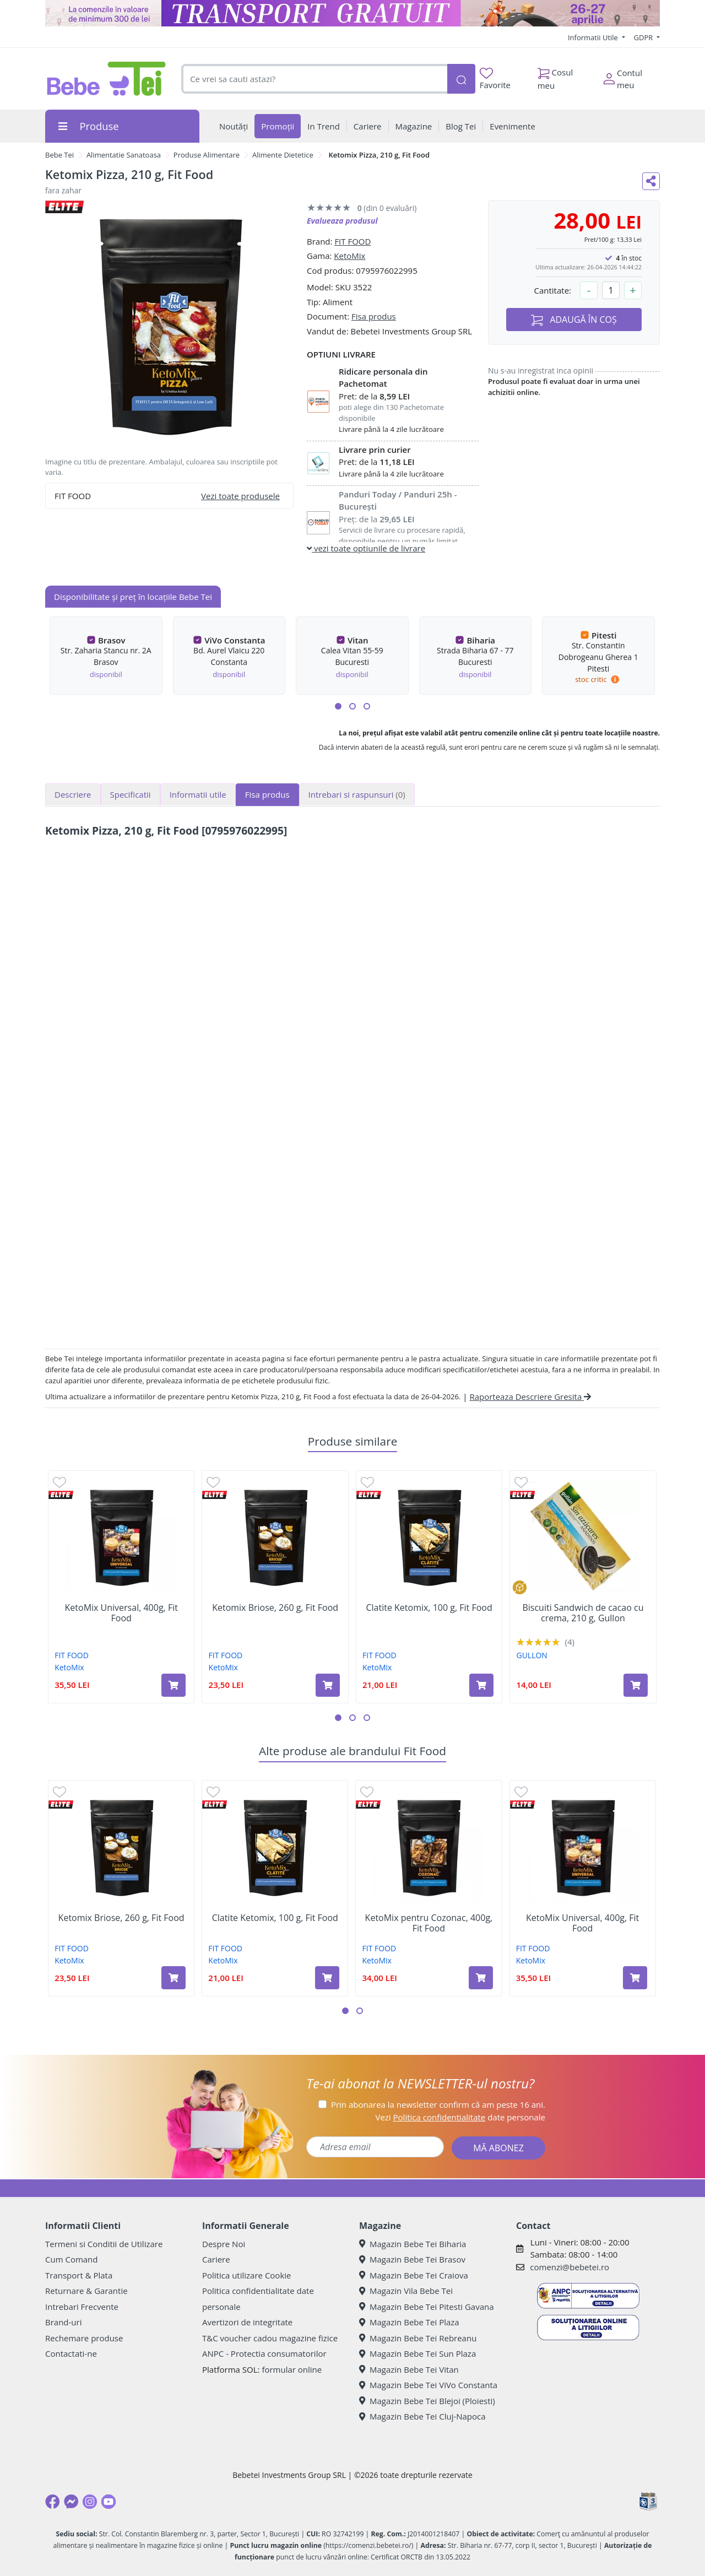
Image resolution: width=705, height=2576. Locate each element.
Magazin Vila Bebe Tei (406, 2290)
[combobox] (314, 79)
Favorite (495, 79)
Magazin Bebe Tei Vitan (409, 2369)
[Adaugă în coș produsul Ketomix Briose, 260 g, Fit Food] (328, 1685)
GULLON (531, 1655)
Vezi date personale (460, 2117)
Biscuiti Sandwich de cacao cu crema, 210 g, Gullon (582, 1613)
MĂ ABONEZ (498, 2148)
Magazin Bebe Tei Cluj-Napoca (422, 2416)
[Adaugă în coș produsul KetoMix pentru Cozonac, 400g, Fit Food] (481, 1977)
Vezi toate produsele (240, 495)
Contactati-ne (71, 2353)
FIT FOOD (352, 241)
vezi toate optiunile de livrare (366, 548)
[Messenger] (71, 2501)
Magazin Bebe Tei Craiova (413, 2275)
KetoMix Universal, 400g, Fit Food (121, 1613)
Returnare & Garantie (86, 2290)
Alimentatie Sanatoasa (123, 155)
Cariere (216, 2259)
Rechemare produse (84, 2338)
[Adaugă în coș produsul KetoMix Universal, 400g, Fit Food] (173, 1685)
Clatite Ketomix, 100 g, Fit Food (429, 1608)
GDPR (644, 37)
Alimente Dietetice (282, 155)
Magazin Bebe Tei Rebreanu (417, 2338)
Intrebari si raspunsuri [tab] (356, 794)
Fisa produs (373, 316)
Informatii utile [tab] (198, 794)
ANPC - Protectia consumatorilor (264, 2353)
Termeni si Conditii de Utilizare (103, 2243)
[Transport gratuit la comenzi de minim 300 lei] (352, 13)
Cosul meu (555, 76)
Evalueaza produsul (342, 220)
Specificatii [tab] (130, 794)
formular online (292, 2369)
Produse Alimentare (206, 155)
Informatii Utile (594, 37)
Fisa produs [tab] (267, 794)
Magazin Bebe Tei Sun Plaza (417, 2353)
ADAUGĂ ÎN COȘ (574, 319)
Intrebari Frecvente (81, 2306)
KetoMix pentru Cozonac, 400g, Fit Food (429, 1923)
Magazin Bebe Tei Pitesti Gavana (426, 2306)
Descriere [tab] (73, 794)
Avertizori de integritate (247, 2322)
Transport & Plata (78, 2275)
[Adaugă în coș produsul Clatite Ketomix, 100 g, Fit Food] (481, 1685)
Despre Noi (223, 2243)
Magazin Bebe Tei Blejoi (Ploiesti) (427, 2400)
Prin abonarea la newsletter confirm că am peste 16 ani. (438, 2104)
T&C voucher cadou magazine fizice (270, 2338)
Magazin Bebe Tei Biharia (412, 2243)
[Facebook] (52, 2501)
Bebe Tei (59, 155)
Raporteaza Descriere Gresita (530, 1396)
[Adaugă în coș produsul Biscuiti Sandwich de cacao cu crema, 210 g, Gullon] (635, 1685)
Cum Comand (71, 2259)
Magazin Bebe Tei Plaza (409, 2322)
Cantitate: (552, 290)
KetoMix (349, 255)
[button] (338, 706)
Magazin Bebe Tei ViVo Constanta (428, 2384)
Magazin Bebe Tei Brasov (412, 2259)
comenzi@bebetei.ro (569, 2266)
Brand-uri (63, 2322)
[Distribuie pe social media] (651, 181)
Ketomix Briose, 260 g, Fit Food (275, 1608)
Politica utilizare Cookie (246, 2275)
